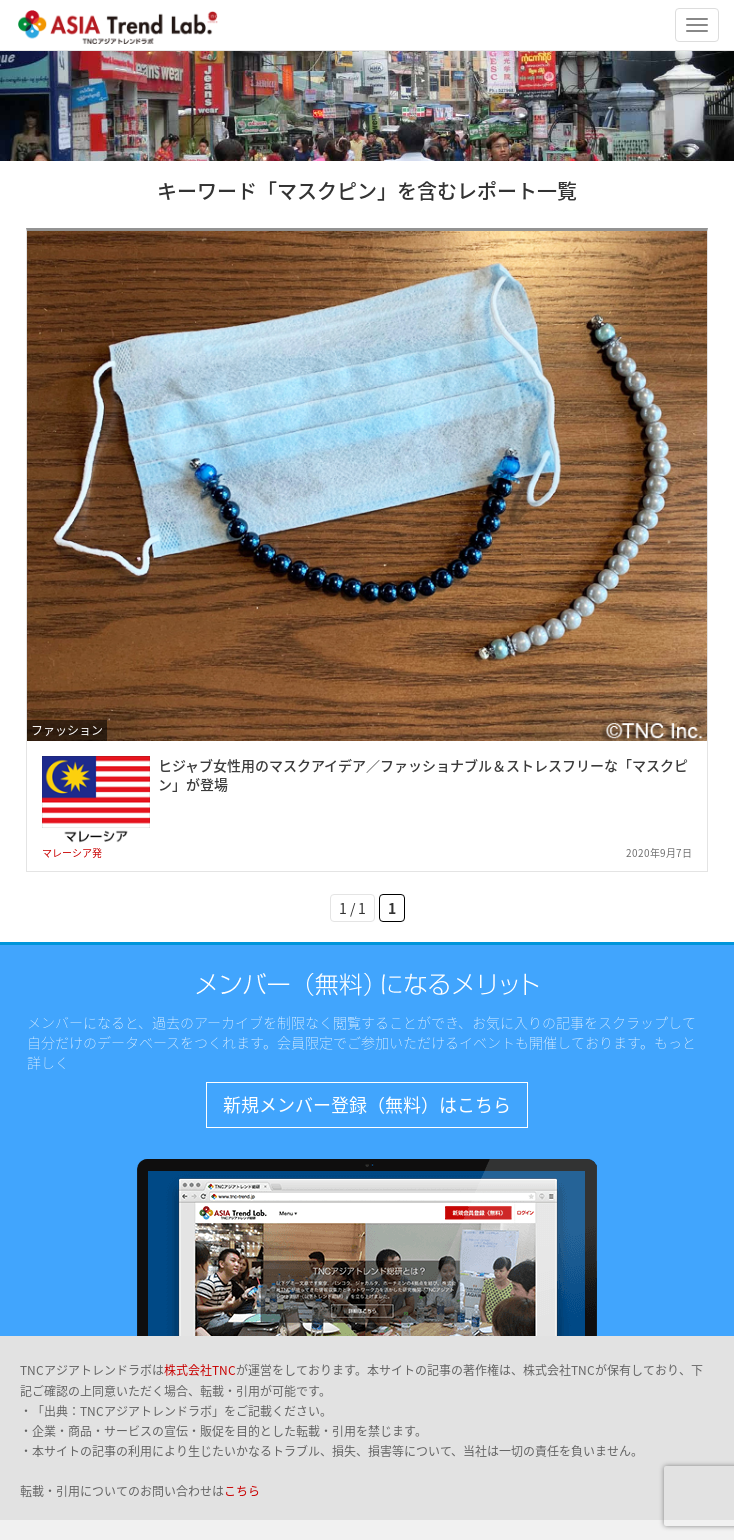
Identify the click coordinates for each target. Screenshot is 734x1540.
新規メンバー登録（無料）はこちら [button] (367, 1104)
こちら (242, 1491)
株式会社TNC (200, 1370)
